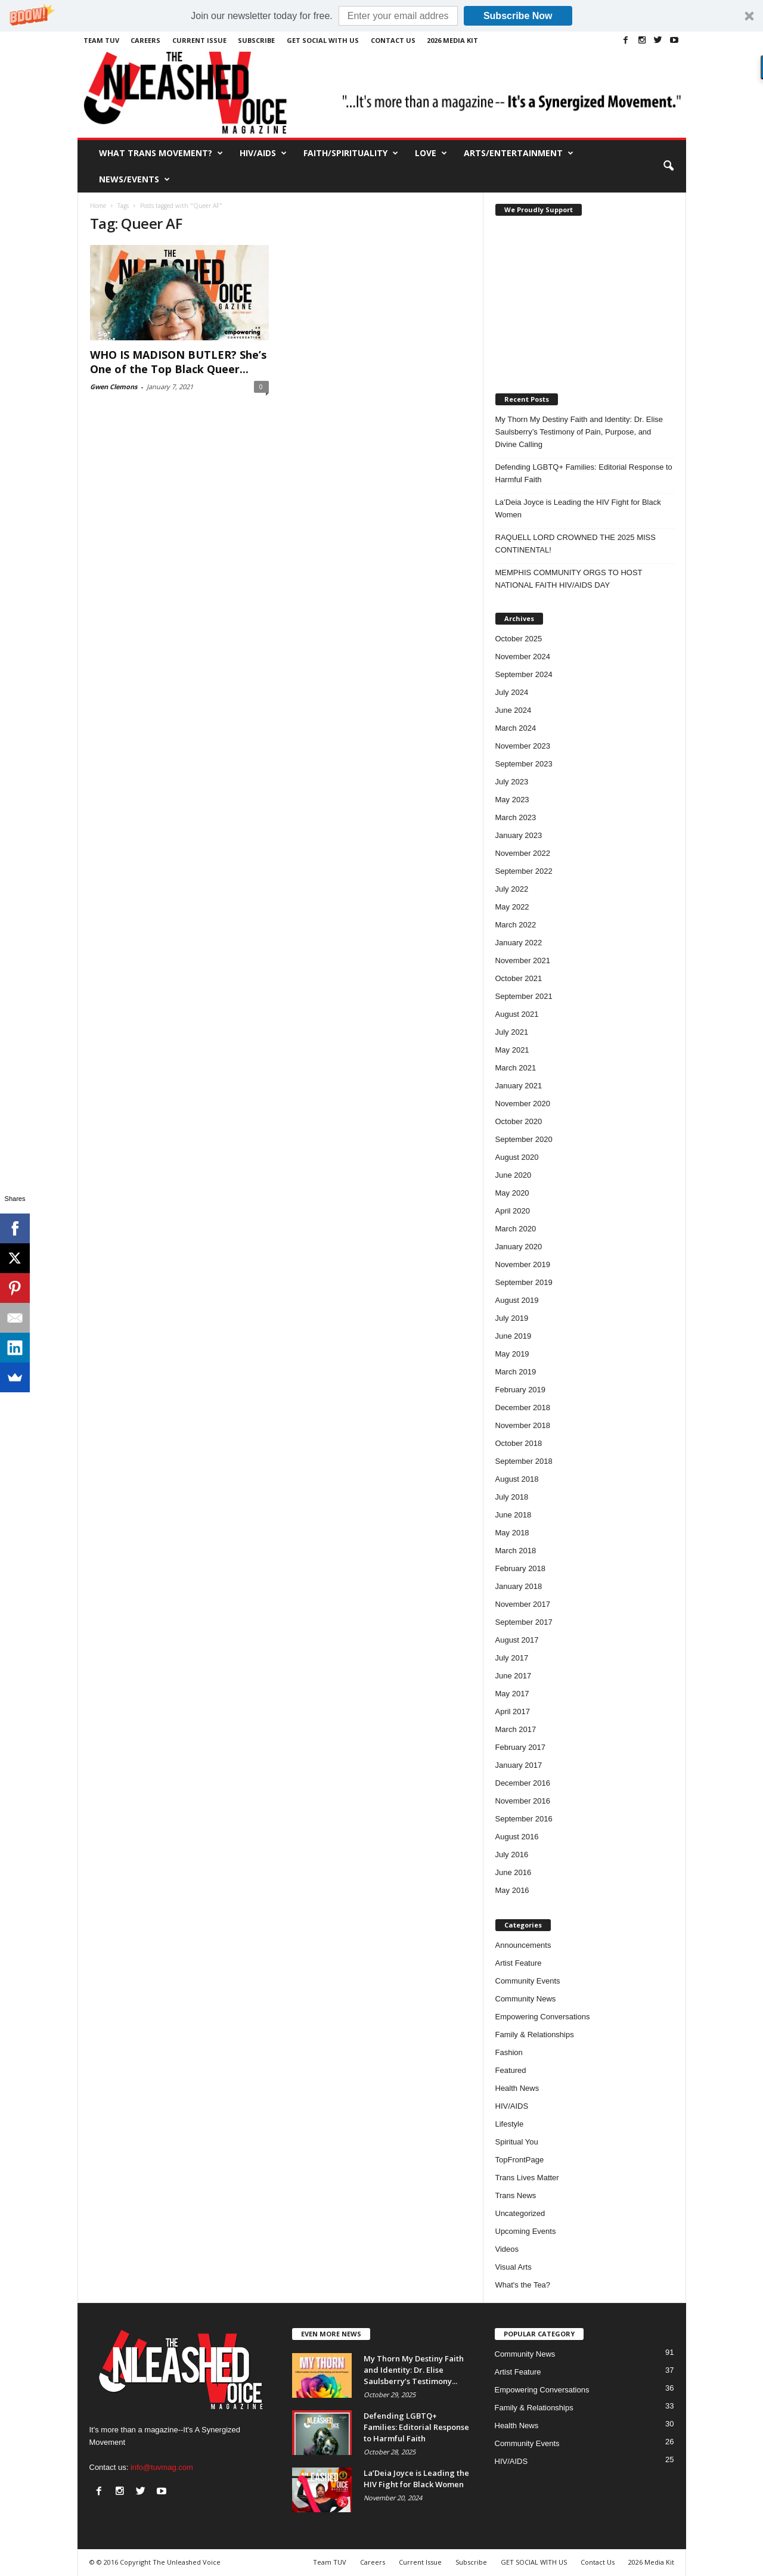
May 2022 (512, 906)
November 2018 (523, 1425)
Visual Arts (513, 2266)
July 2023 (512, 781)
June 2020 (513, 1175)
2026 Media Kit (452, 40)
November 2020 (523, 1103)
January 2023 (518, 835)
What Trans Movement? (161, 153)
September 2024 (524, 674)
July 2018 (512, 1496)
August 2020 (517, 1157)
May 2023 (512, 799)
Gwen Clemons (113, 386)
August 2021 (517, 1014)
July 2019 (512, 1318)
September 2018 (524, 1461)
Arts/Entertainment (518, 153)
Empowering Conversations (542, 2016)
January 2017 (518, 1765)
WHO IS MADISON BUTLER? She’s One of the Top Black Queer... (178, 361)
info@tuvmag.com (162, 2467)
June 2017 (513, 1675)
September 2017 (524, 1622)
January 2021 (518, 1085)
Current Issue (199, 40)
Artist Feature (518, 1963)
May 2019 (512, 1353)
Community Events (527, 1980)
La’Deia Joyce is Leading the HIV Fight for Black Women (578, 508)
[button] (381, 16)
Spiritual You (516, 2141)
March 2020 (515, 1228)
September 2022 (524, 871)
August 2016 (517, 1836)
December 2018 (523, 1407)
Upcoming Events (525, 2231)
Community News (525, 1998)
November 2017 (523, 1604)
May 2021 (512, 1049)
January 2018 (518, 1586)
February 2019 (520, 1389)
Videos (507, 2249)
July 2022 (512, 888)
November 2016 (523, 1800)
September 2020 (524, 1139)
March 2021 (515, 1067)
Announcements (523, 1945)
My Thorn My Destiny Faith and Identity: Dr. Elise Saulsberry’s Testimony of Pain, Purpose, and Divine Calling (579, 432)
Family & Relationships (534, 2034)
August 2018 (517, 1479)
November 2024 (523, 656)
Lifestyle (509, 2123)
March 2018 (515, 1550)
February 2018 (520, 1568)
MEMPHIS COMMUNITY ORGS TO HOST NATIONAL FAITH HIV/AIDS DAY (569, 578)
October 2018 (518, 1443)
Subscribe (256, 40)
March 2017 (515, 1729)
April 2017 (513, 1711)
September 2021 (524, 996)
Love (431, 153)
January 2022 (518, 942)
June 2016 (513, 1872)
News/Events (134, 179)
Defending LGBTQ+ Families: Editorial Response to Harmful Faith (583, 473)
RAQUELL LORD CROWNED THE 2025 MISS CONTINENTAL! (575, 543)
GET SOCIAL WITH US (323, 40)
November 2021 (523, 960)
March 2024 (515, 728)
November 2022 (523, 853)
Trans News (515, 2195)
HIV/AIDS (263, 153)
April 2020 (513, 1210)
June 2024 (513, 710)
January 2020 (518, 1246)
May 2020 (512, 1192)
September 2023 (524, 763)
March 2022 (515, 924)
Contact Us (393, 40)
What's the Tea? (523, 2284)
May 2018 (512, 1532)
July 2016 (512, 1854)
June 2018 (513, 1514)
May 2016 (512, 1890)
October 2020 (518, 1121)
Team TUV (101, 40)
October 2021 (518, 978)
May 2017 (512, 1693)
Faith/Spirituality (350, 153)
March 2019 (515, 1371)
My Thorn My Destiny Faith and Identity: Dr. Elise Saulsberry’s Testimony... (414, 2369)
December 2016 (523, 1783)
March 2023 (515, 817)
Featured (510, 2070)
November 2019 (523, 1264)
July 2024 (512, 692)
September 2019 (524, 1282)
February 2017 (520, 1747)
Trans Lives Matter (527, 2177)
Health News (517, 2088)
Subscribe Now (518, 16)
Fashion (509, 2052)
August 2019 (517, 1300)
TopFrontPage (519, 2159)
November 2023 (523, 745)
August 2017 (517, 1639)
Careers (145, 40)
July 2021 (512, 1032)
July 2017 (512, 1657)
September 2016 (524, 1818)
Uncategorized (520, 2213)
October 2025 (518, 638)
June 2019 (513, 1336)
